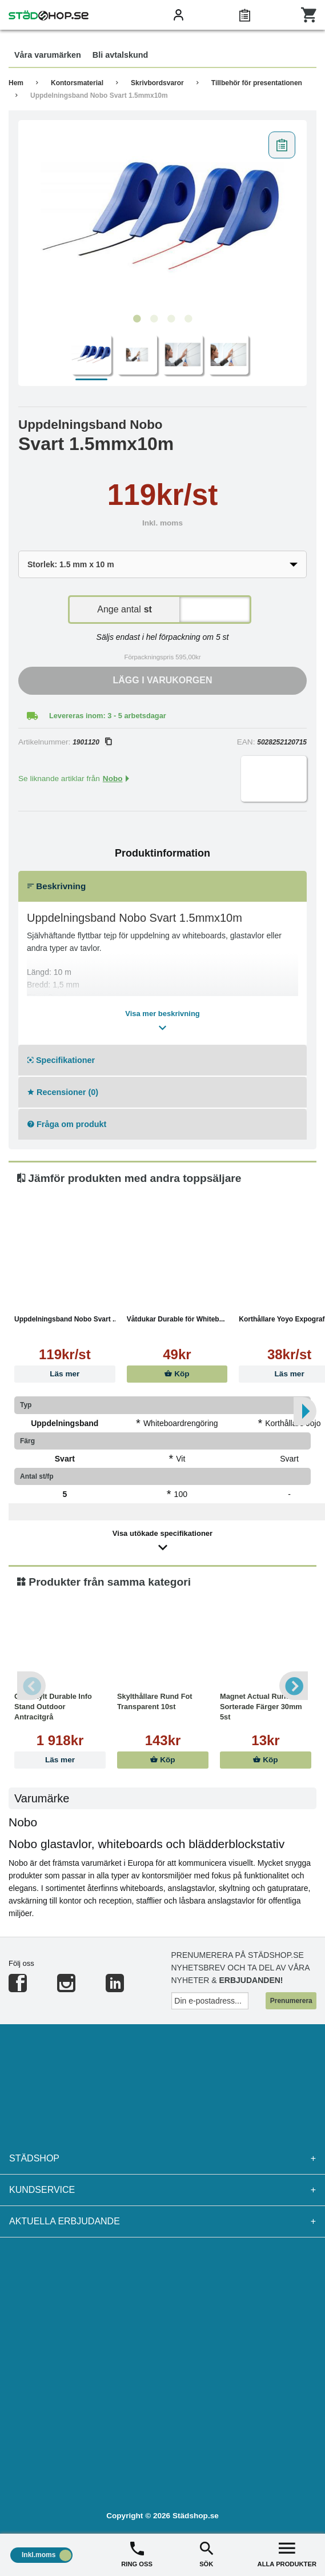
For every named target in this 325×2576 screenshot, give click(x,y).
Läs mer (64, 1373)
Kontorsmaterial (77, 83)
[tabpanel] (162, 217)
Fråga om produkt (66, 1124)
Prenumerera (291, 2001)
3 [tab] (171, 319)
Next (293, 1685)
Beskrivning (56, 886)
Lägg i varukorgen (162, 680)
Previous (31, 1685)
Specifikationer (61, 1060)
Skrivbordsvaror (157, 83)
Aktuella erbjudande (162, 2221)
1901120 (92, 742)
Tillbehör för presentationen (256, 83)
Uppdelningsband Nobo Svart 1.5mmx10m (99, 95)
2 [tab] (154, 319)
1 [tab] (137, 319)
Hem (16, 83)
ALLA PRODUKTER (287, 2553)
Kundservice (162, 2190)
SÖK (206, 2553)
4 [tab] (188, 319)
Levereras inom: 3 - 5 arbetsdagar (107, 715)
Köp (176, 1373)
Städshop (162, 2158)
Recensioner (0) (62, 1092)
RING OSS (137, 2553)
